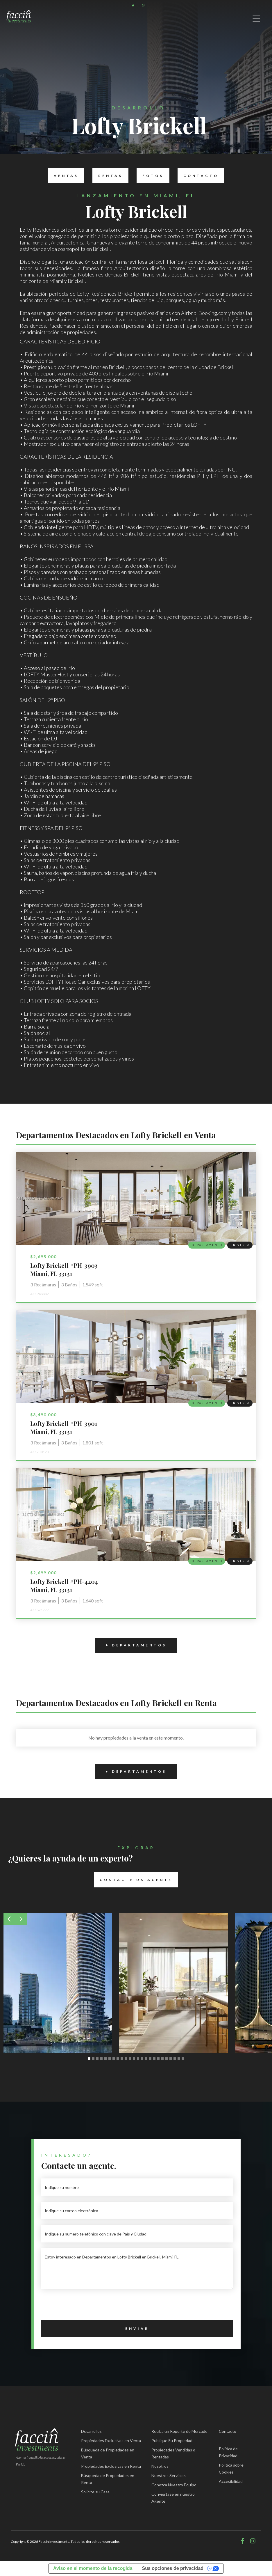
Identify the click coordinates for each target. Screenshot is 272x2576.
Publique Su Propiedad (171, 2440)
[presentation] (85, 2306)
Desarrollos (91, 2431)
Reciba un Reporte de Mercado (179, 2431)
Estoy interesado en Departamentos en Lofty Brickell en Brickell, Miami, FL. (137, 2268)
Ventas (63, 175)
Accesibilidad (231, 2481)
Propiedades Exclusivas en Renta (111, 2466)
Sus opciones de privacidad (172, 2568)
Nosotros (160, 2466)
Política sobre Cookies (231, 2468)
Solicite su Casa (95, 2491)
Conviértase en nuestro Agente (173, 2498)
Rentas (107, 175)
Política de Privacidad (228, 2452)
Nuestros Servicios (168, 2475)
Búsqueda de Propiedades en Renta (107, 2479)
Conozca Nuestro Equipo (173, 2484)
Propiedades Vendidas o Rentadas (173, 2453)
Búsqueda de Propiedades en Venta (107, 2453)
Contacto (198, 175)
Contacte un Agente (133, 1879)
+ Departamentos (131, 1645)
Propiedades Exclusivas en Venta (111, 2440)
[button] (9, 1919)
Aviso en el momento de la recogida (92, 2568)
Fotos (150, 175)
